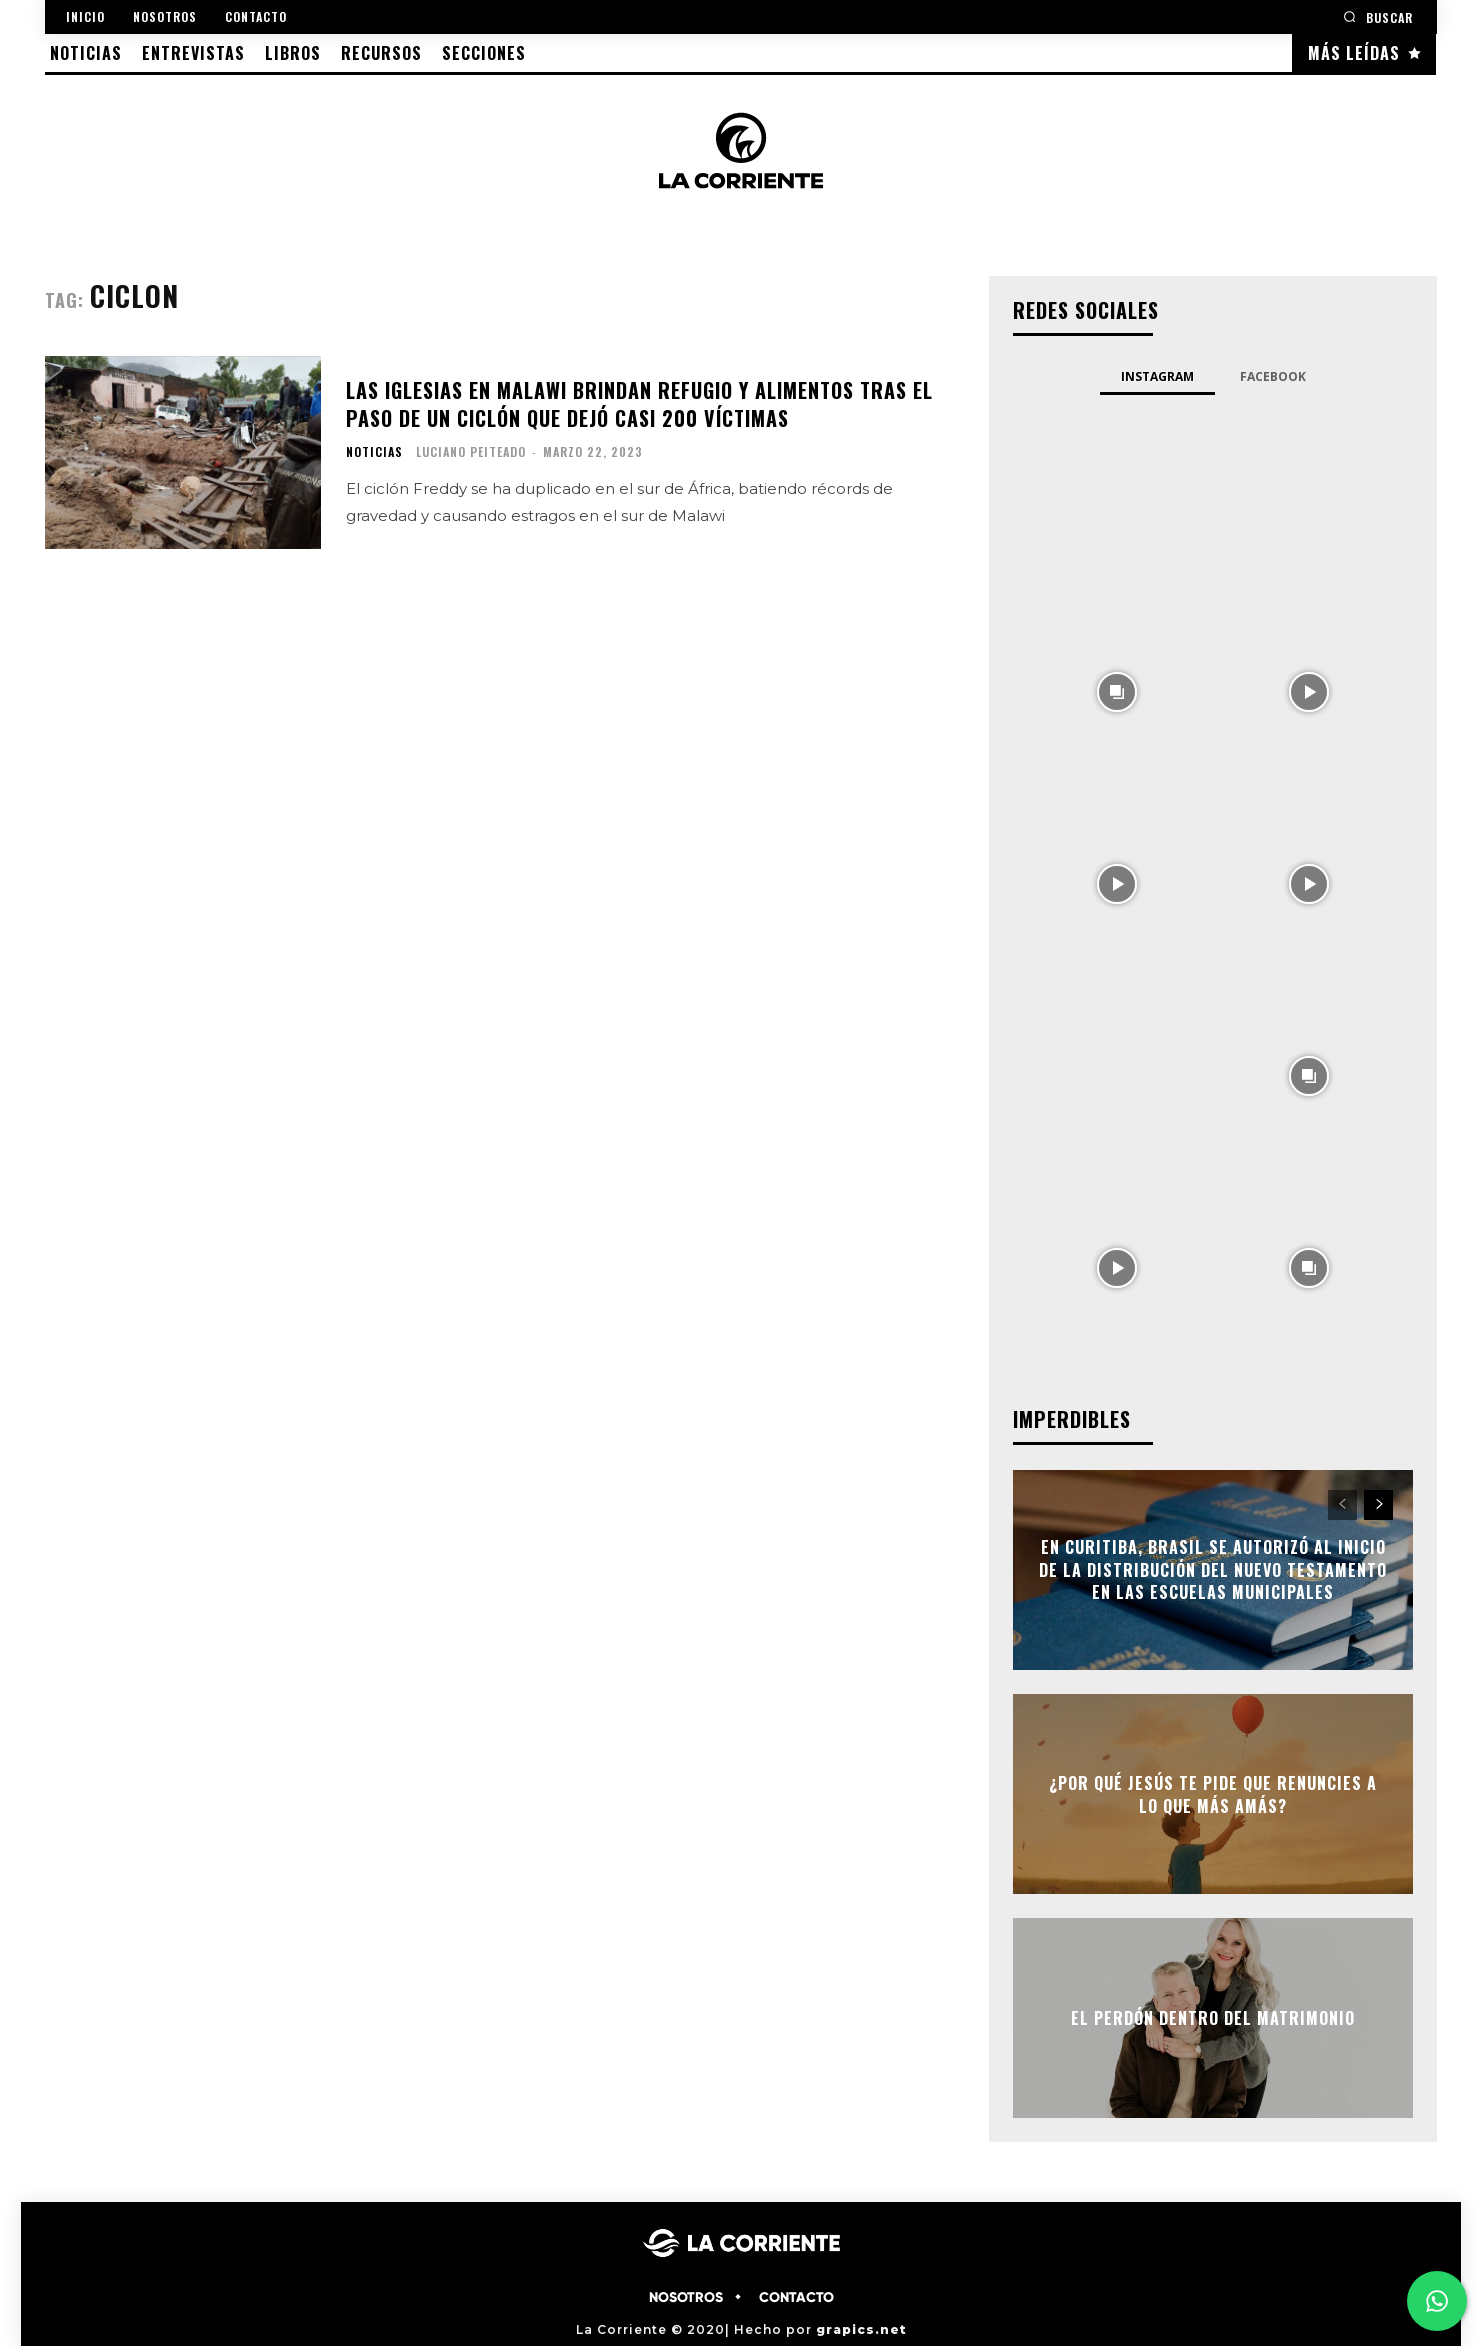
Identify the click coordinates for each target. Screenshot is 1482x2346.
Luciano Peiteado (471, 451)
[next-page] (1378, 1505)
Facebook (1273, 376)
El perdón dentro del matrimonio (1213, 2018)
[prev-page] (1342, 1505)
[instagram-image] (1117, 498)
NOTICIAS (374, 452)
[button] (1378, 16)
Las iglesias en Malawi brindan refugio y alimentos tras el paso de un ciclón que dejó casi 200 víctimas (639, 404)
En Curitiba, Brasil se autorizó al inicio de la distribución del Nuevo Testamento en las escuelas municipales (1213, 1570)
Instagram (1157, 376)
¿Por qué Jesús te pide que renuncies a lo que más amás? (1213, 1794)
